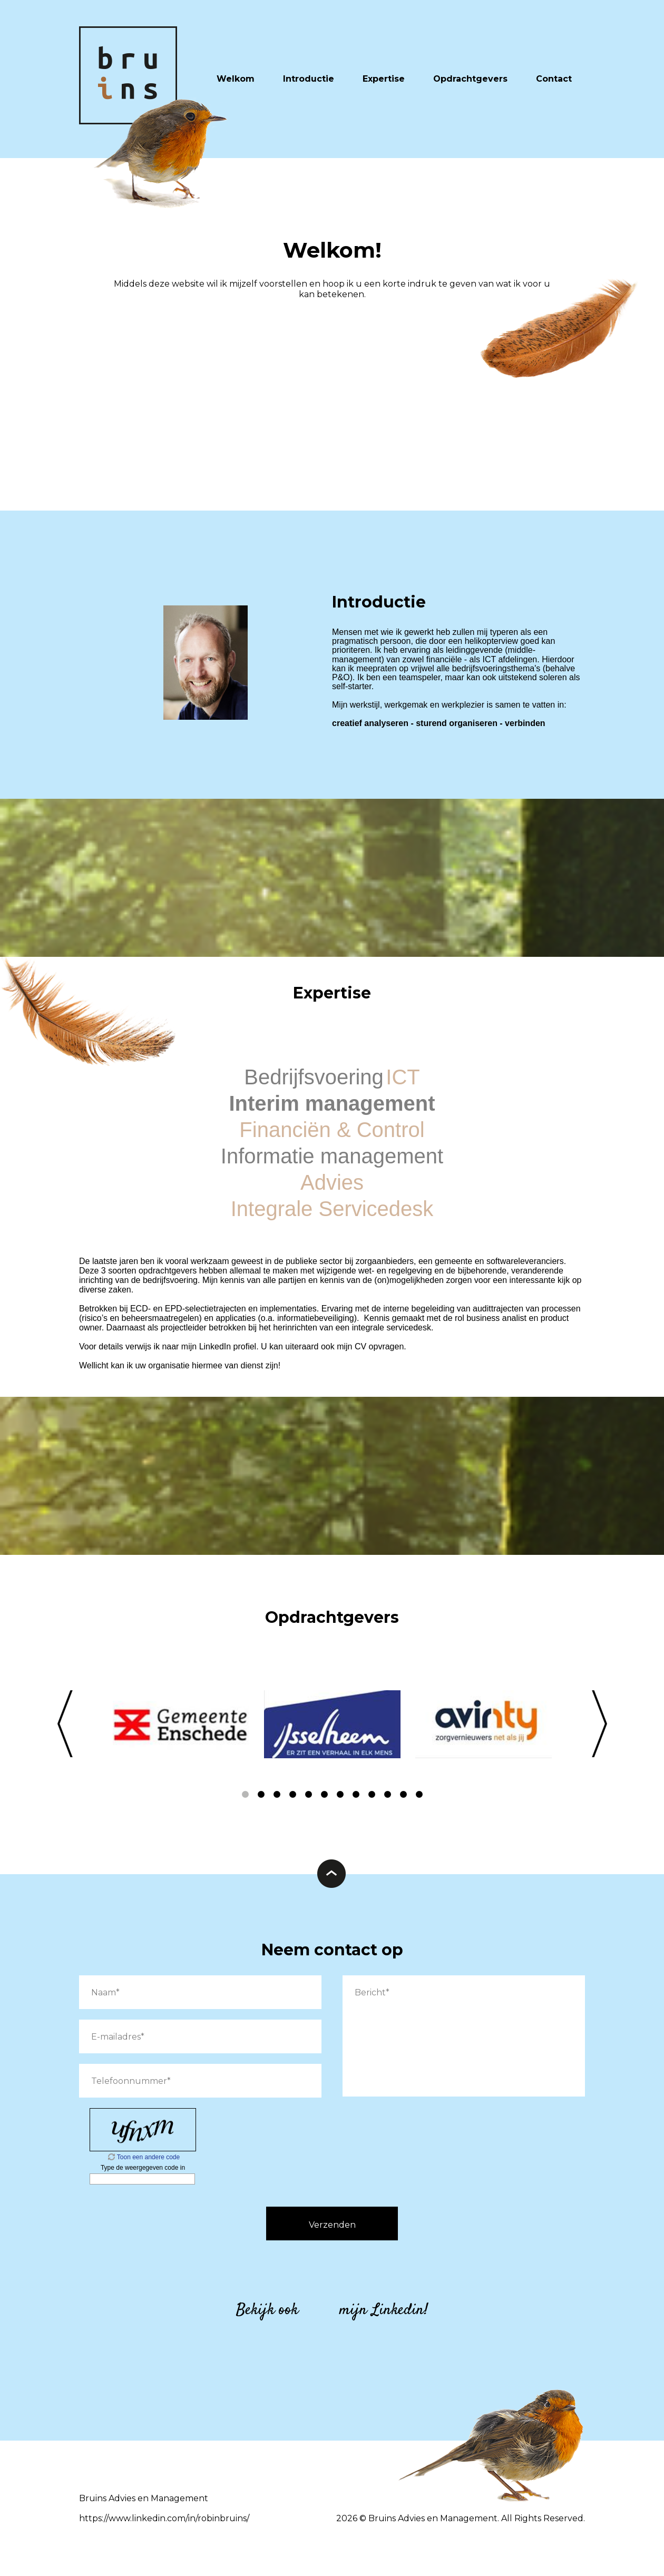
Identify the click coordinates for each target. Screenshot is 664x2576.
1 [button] (245, 1794)
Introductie (308, 79)
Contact (554, 79)
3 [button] (276, 1794)
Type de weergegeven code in (143, 2167)
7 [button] (340, 1794)
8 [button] (355, 1794)
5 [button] (308, 1794)
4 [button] (292, 1794)
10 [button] (387, 1794)
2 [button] (261, 1794)
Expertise (384, 79)
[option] (181, 1724)
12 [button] (419, 1794)
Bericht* (463, 2036)
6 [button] (324, 1794)
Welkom (236, 79)
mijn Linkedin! (383, 2310)
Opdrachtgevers (470, 79)
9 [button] (371, 1794)
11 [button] (403, 1794)
